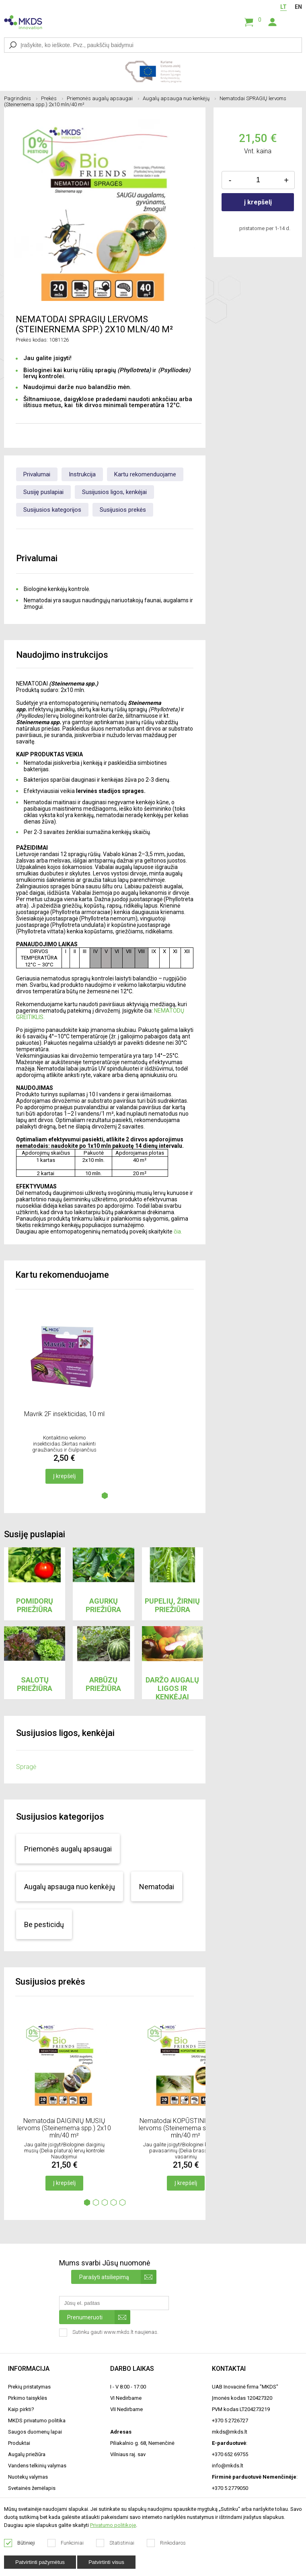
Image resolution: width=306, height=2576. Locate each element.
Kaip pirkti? (21, 2409)
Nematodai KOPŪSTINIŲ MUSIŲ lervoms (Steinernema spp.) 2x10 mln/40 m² (185, 2128)
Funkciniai (65, 2543)
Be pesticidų (44, 1924)
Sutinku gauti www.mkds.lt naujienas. (109, 2333)
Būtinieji (19, 2543)
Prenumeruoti (98, 2317)
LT (283, 7)
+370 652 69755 (230, 2454)
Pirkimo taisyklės (27, 2398)
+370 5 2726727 (230, 2420)
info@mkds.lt (227, 2466)
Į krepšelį (64, 1476)
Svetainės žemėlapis (31, 2488)
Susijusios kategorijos (52, 509)
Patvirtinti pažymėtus (40, 2562)
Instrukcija (82, 474)
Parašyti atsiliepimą (117, 2277)
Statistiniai (115, 2543)
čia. (178, 1231)
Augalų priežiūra (26, 2454)
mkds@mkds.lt (229, 2432)
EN (298, 7)
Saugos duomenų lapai (35, 2432)
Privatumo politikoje (113, 2525)
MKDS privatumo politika (37, 2420)
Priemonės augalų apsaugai (103, 98)
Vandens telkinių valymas (37, 2466)
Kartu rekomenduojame (145, 474)
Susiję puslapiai (43, 492)
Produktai (19, 2443)
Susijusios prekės (123, 509)
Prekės (52, 98)
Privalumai (36, 474)
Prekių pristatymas (29, 2387)
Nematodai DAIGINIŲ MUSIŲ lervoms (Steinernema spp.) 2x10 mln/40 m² (64, 2128)
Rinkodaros (166, 2543)
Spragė (26, 1767)
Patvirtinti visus (106, 2562)
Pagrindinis (20, 98)
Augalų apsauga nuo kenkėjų (179, 98)
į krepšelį (258, 202)
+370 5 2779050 (230, 2488)
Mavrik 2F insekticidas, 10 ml (64, 1414)
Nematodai (156, 1886)
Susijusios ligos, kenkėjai (114, 492)
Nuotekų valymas (28, 2477)
